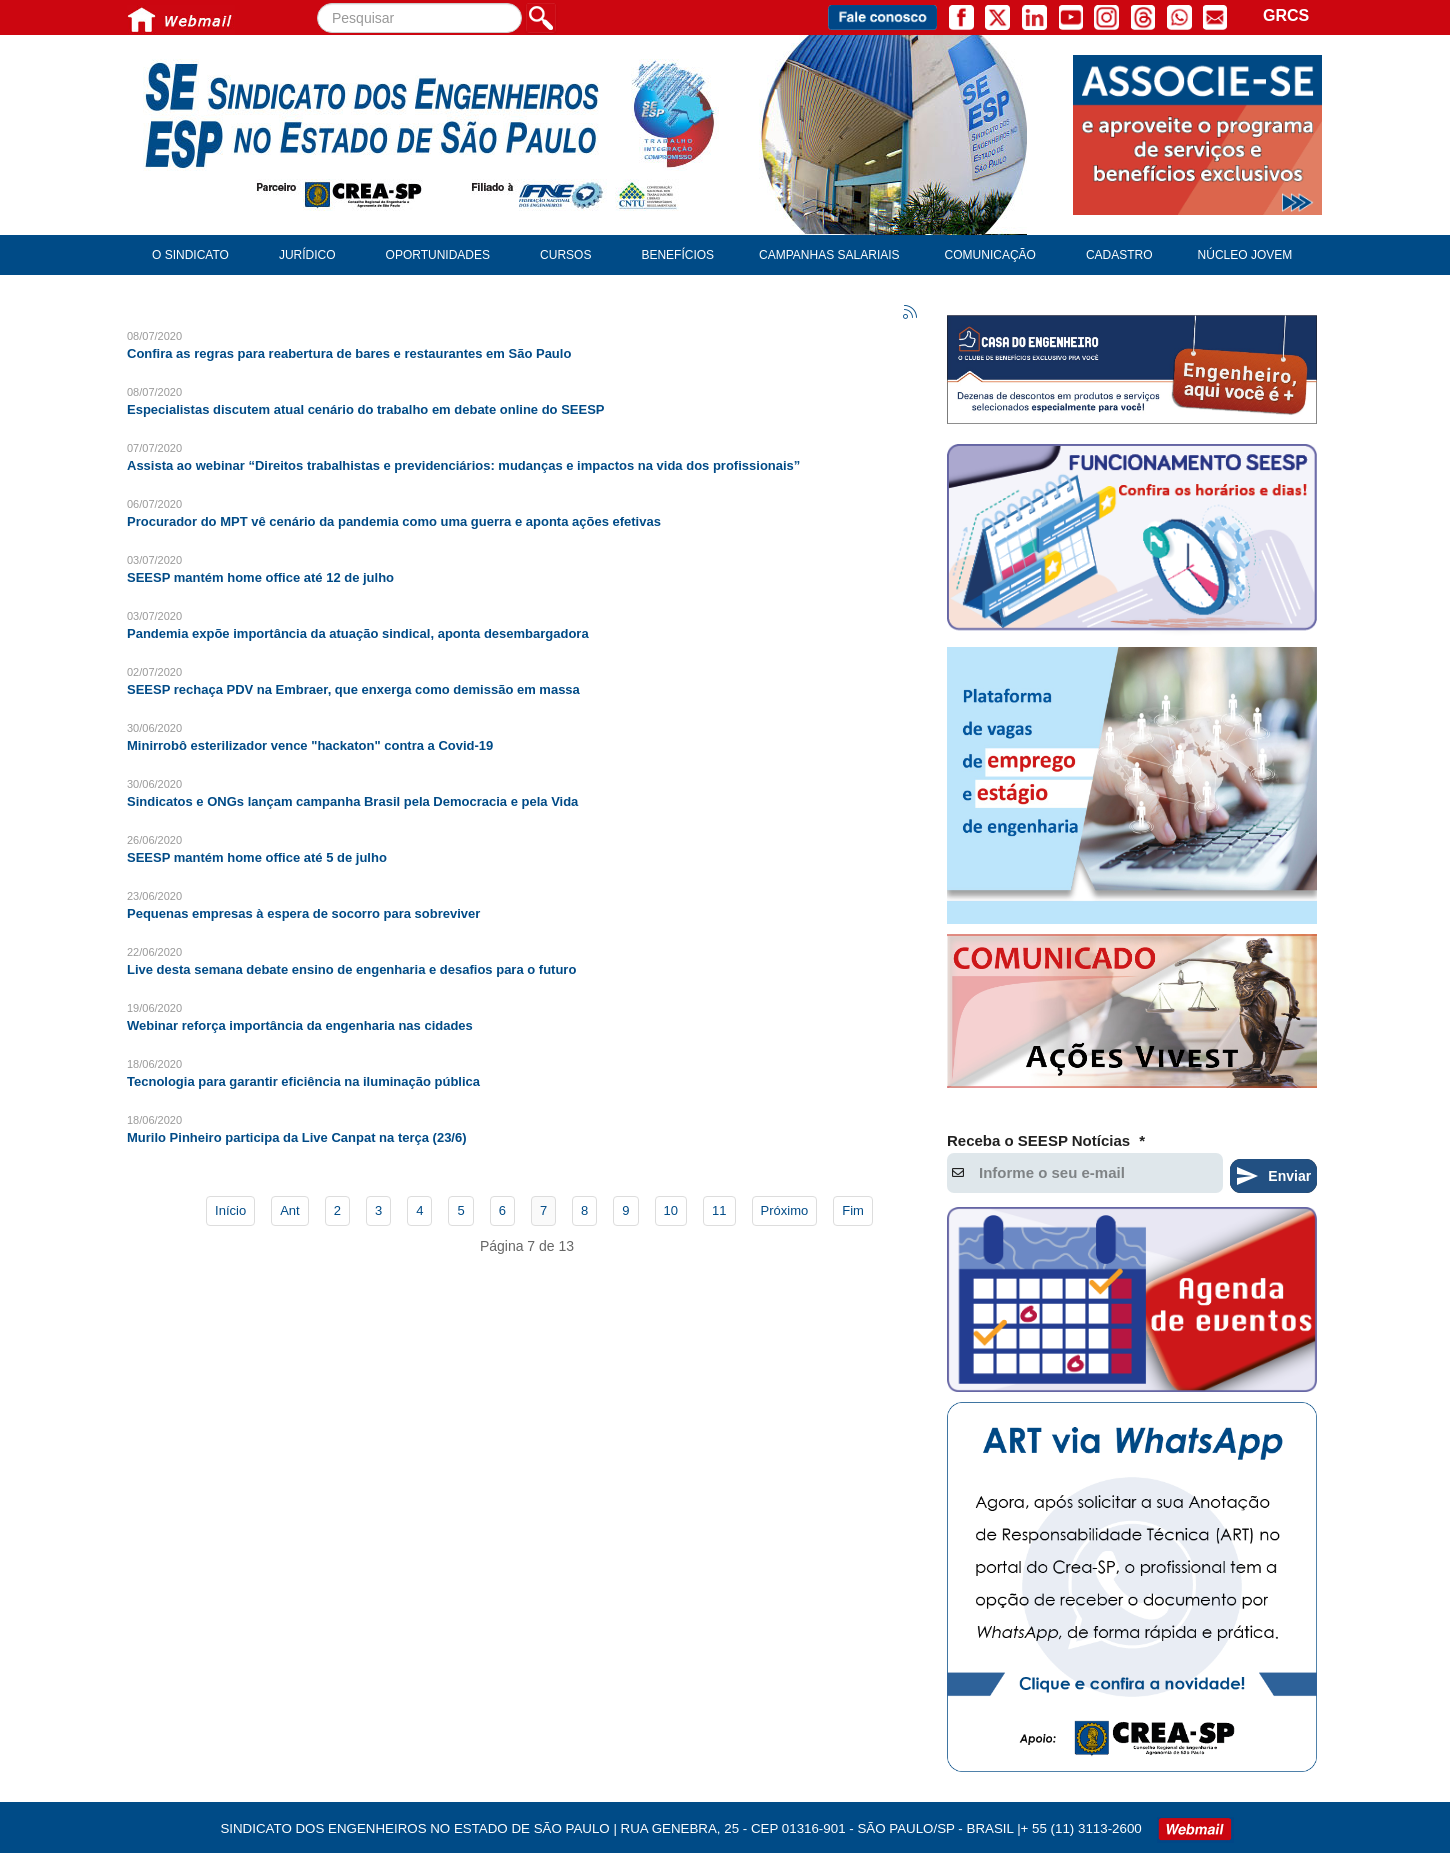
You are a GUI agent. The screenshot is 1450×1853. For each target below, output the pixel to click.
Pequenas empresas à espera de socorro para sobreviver (303, 913)
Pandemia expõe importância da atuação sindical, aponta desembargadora (358, 633)
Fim (853, 1210)
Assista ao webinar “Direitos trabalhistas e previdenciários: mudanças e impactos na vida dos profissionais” (463, 465)
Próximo (785, 1210)
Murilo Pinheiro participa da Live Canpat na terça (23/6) (297, 1137)
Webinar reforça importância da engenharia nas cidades (300, 1025)
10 (671, 1210)
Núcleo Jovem (1245, 255)
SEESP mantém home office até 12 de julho (260, 577)
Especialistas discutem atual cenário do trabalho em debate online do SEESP (366, 409)
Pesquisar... (317, 3)
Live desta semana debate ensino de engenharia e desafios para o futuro (351, 969)
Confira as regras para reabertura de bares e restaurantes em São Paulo (349, 353)
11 (719, 1210)
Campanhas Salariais (829, 255)
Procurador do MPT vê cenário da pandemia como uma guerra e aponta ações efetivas (394, 521)
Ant (290, 1210)
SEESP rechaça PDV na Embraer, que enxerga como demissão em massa (353, 689)
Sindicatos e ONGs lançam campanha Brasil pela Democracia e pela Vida (352, 801)
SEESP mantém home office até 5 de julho (257, 857)
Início (230, 1210)
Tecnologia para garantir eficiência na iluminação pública (303, 1081)
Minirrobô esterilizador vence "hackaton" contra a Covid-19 (310, 745)
